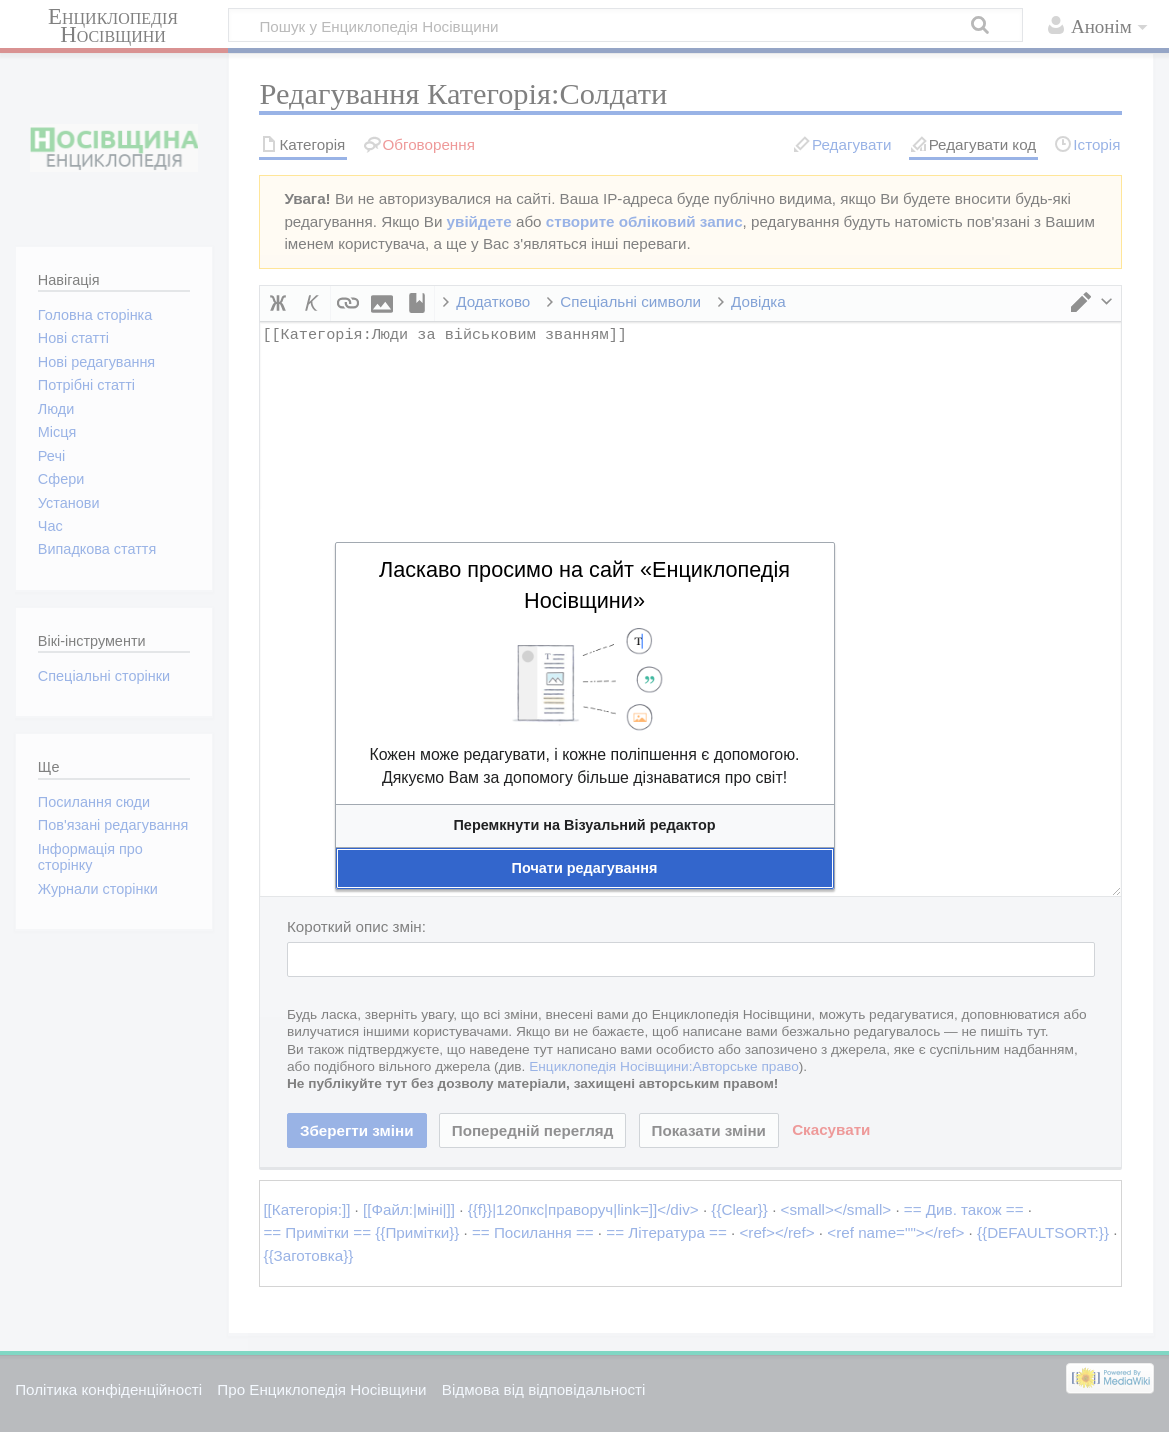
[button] (585, 825)
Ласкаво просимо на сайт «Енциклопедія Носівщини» (584, 585)
